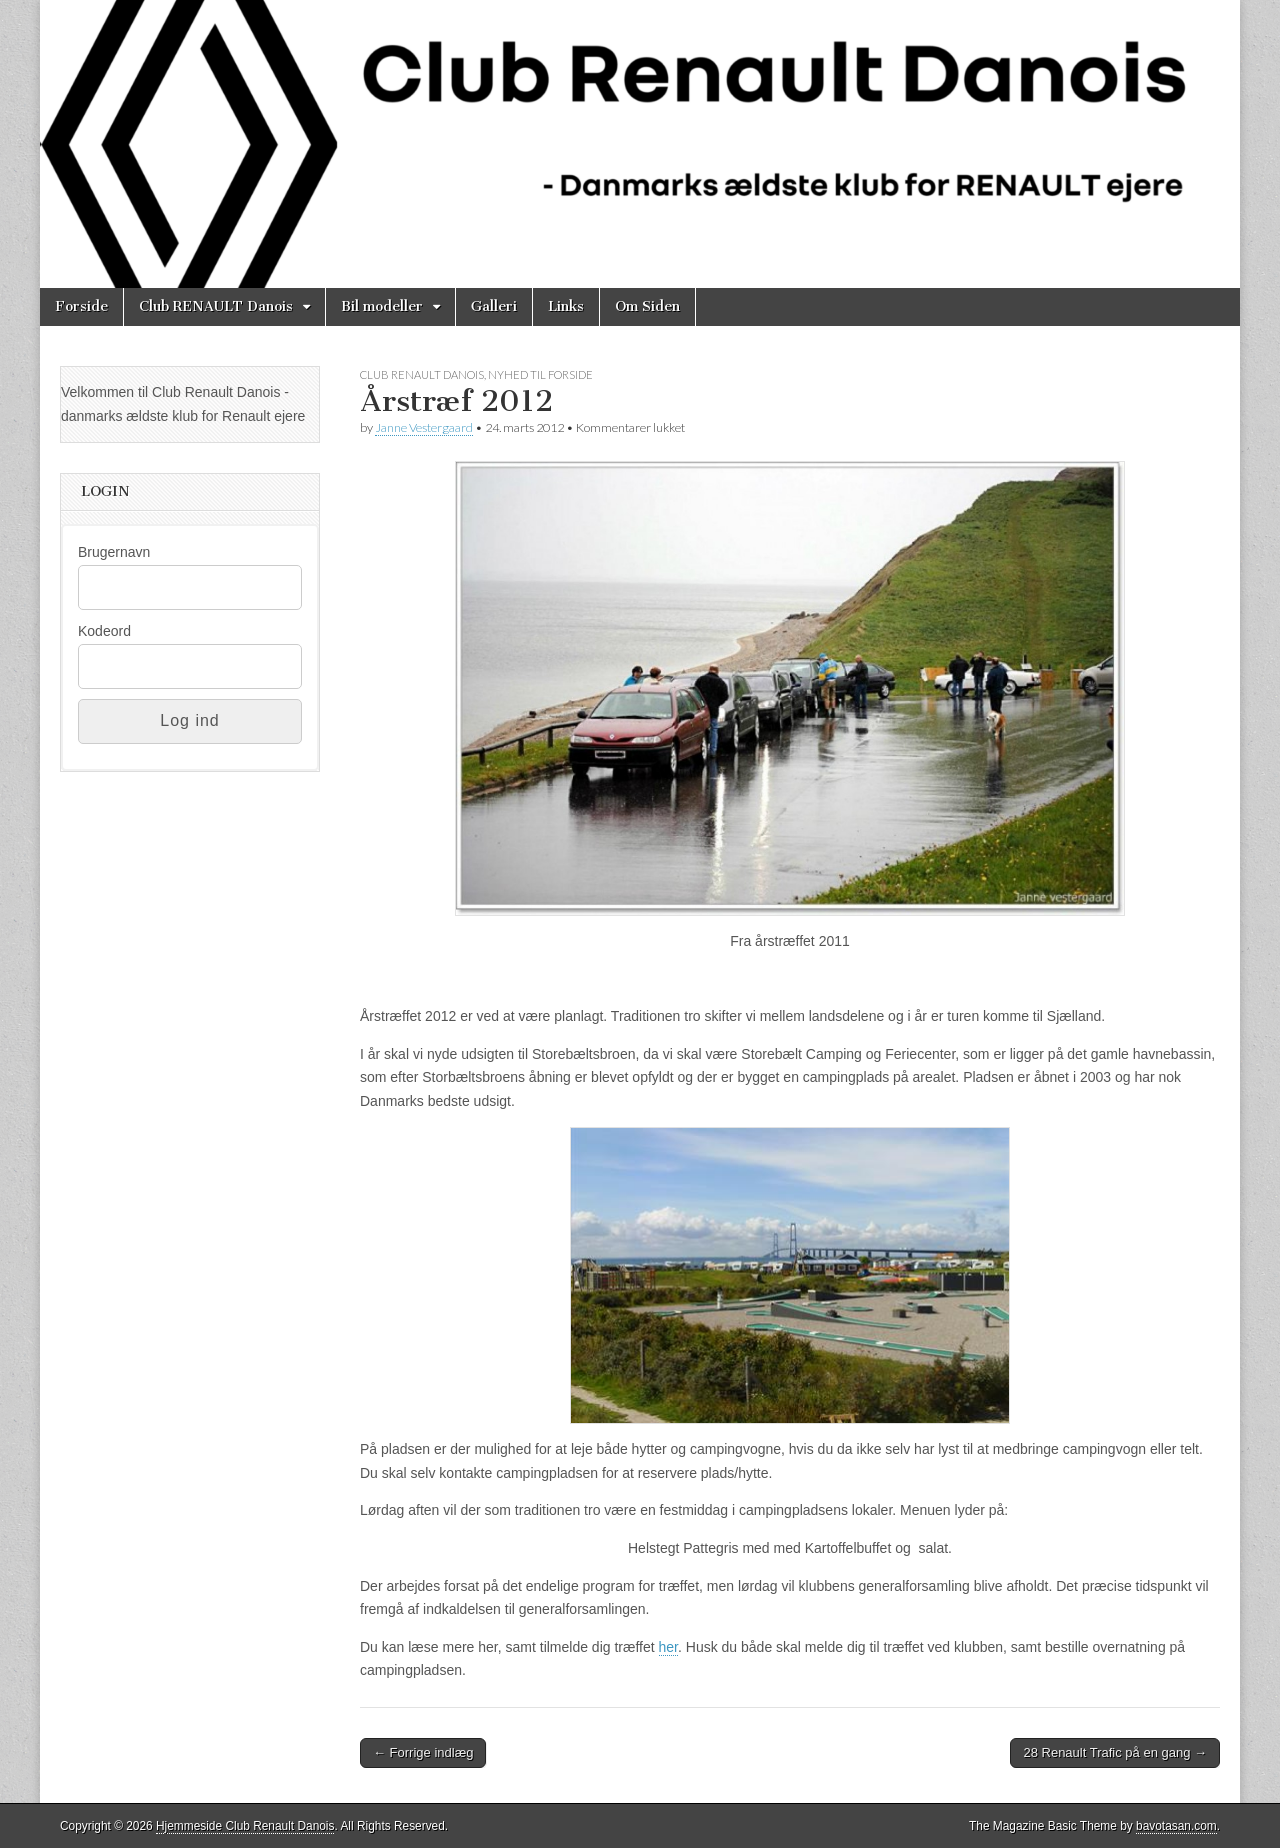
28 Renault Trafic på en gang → (1115, 1752)
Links (566, 306)
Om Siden (647, 306)
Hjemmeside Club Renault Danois (245, 1826)
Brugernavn (114, 552)
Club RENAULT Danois (216, 306)
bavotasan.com (1176, 1826)
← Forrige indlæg (423, 1752)
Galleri (494, 306)
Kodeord (104, 631)
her (668, 1647)
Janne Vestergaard (424, 427)
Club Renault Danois (422, 374)
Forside (81, 306)
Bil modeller (382, 306)
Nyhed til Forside (540, 374)
